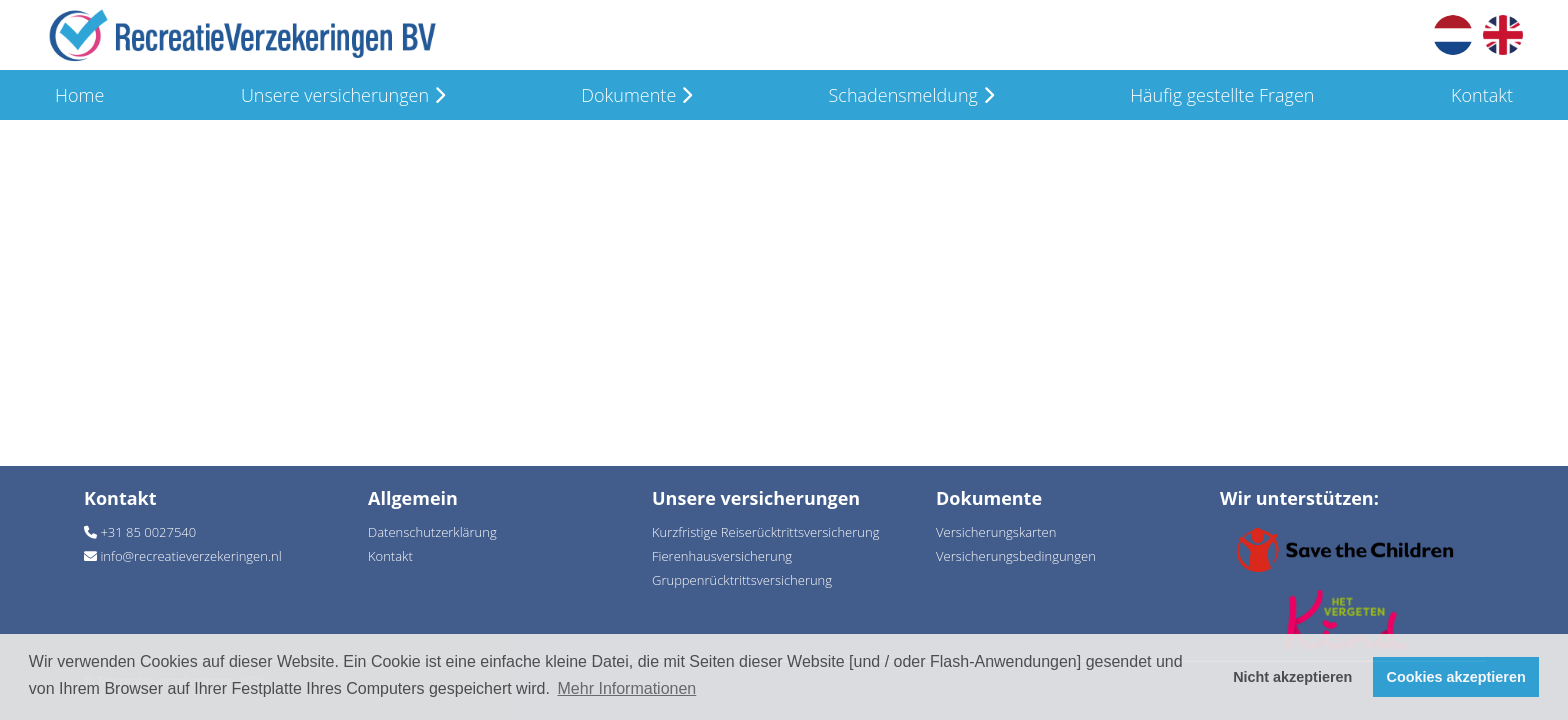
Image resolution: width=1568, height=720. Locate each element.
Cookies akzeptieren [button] (1456, 677)
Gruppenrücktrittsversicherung (742, 580)
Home (79, 95)
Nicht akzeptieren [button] (1292, 677)
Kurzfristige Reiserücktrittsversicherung (765, 532)
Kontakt (1482, 95)
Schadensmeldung (911, 95)
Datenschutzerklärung (432, 532)
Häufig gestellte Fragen (1222, 95)
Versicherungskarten (996, 532)
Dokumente (636, 95)
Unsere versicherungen (343, 95)
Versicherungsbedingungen (1016, 556)
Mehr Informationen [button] (627, 688)
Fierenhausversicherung (722, 556)
